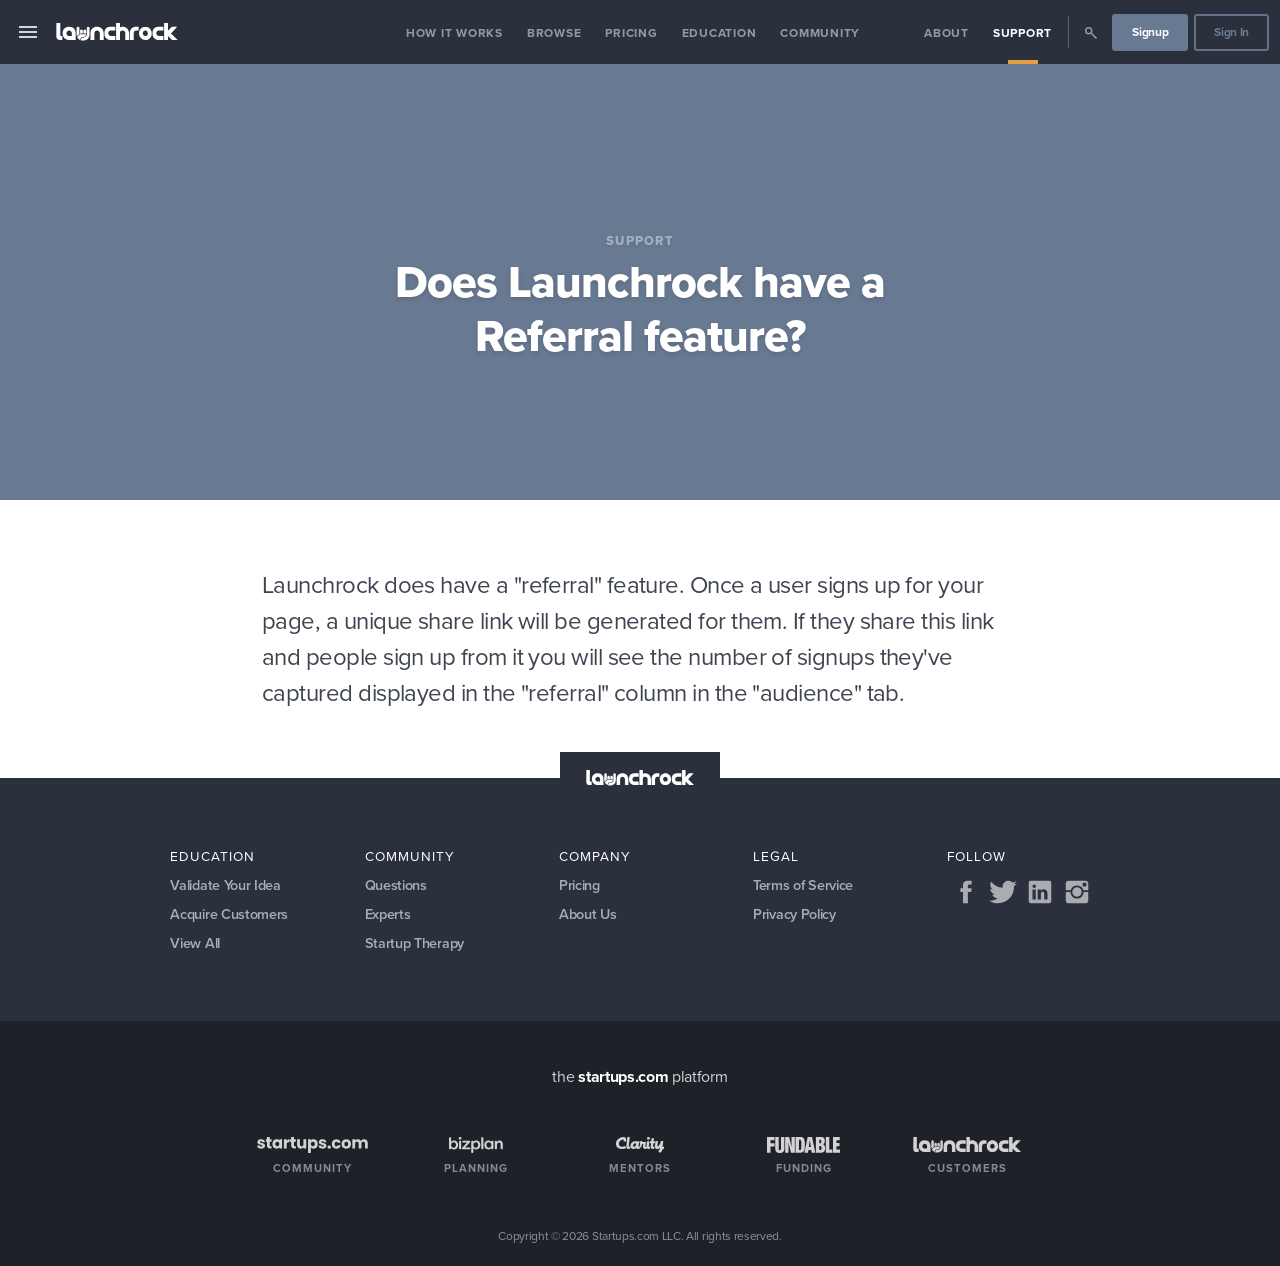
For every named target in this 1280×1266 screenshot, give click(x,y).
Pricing (631, 33)
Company (595, 856)
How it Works (454, 33)
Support (1022, 33)
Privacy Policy (794, 914)
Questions (396, 885)
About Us (587, 914)
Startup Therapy (414, 943)
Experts (388, 914)
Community (820, 33)
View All (194, 943)
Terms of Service (803, 885)
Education (719, 33)
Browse (554, 33)
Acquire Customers (229, 914)
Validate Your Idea (225, 885)
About (946, 33)
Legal (776, 856)
